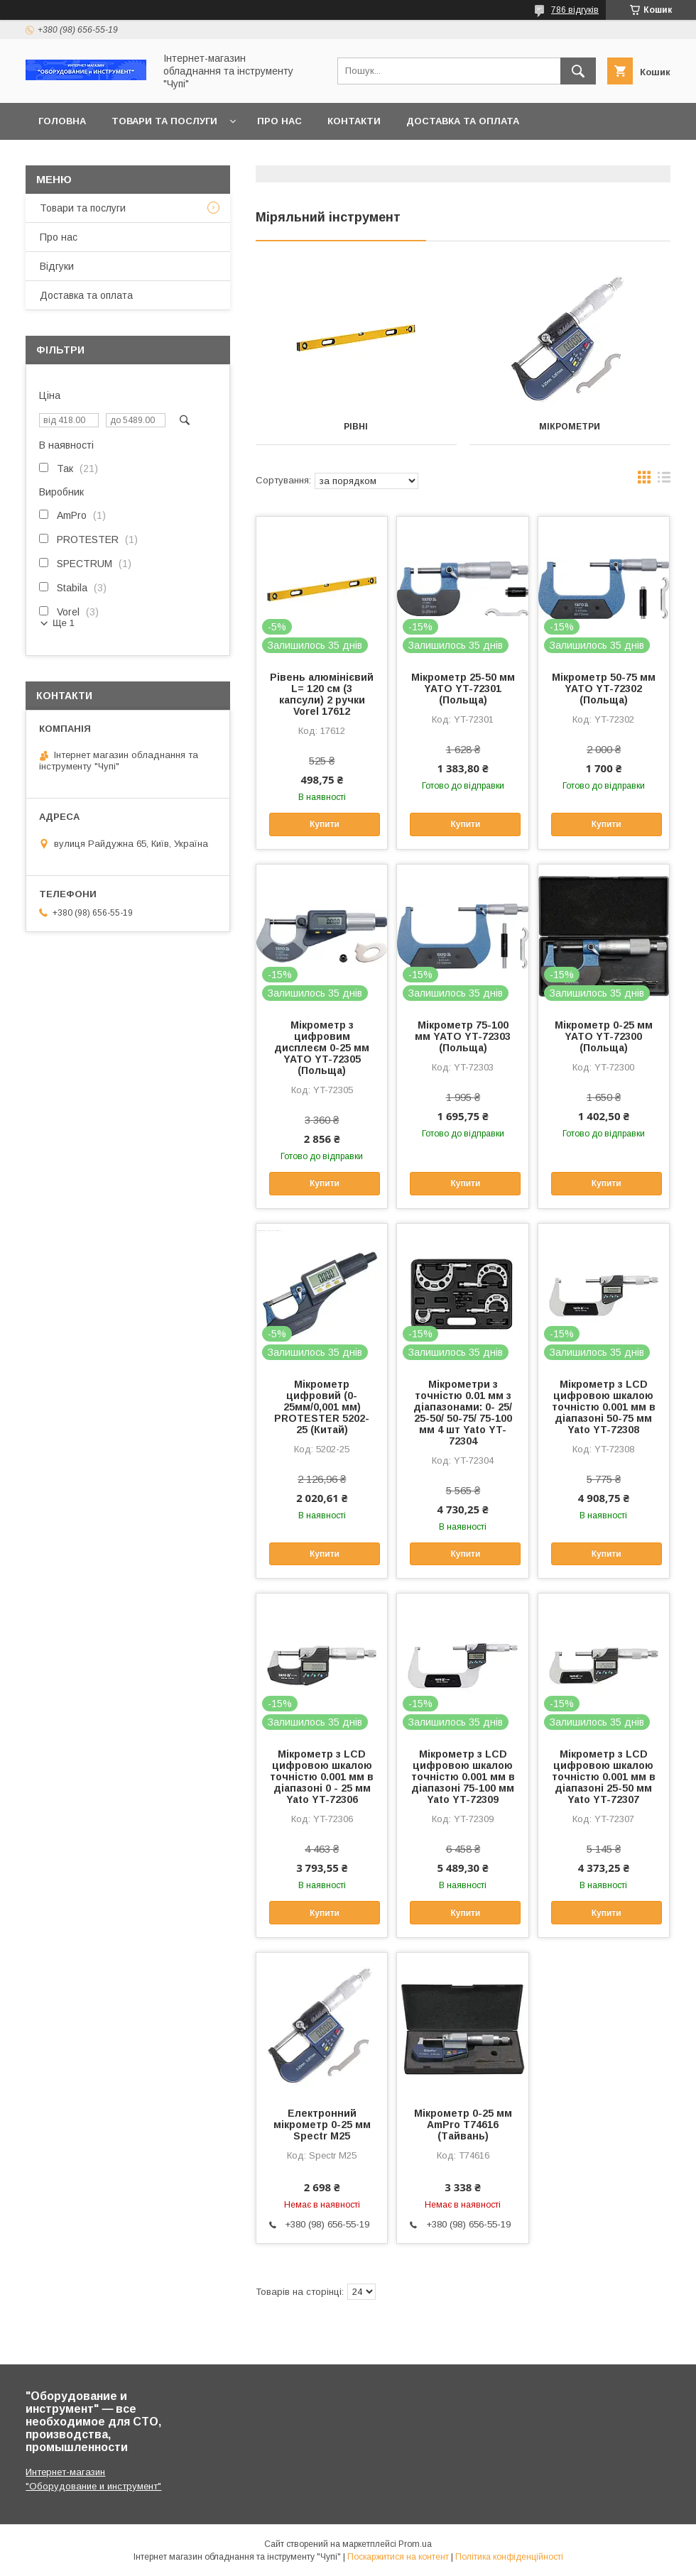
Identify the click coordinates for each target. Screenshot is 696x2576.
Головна (62, 121)
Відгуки (57, 266)
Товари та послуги (164, 121)
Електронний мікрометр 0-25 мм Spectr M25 (322, 2125)
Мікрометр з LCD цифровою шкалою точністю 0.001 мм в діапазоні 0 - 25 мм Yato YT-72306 (322, 1776)
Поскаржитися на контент (398, 2557)
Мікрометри (569, 427)
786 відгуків (575, 10)
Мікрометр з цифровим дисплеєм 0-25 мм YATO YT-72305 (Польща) (321, 1047)
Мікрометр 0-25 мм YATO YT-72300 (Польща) (604, 1036)
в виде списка (664, 480)
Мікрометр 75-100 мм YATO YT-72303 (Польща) (463, 1036)
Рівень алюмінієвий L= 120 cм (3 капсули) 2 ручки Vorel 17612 (322, 694)
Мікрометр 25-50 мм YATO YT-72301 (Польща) (463, 689)
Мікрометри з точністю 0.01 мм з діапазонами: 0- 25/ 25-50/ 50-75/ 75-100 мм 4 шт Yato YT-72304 (462, 1413)
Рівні (356, 427)
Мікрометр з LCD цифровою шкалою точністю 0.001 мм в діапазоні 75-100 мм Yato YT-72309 (463, 1776)
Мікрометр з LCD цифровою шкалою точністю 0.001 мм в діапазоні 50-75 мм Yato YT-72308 (604, 1407)
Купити (324, 824)
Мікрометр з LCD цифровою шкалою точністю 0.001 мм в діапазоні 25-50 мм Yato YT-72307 (604, 1776)
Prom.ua (415, 2544)
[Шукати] (578, 70)
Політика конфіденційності (509, 2557)
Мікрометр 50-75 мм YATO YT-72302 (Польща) (604, 689)
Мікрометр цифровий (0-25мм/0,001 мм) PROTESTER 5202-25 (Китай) (321, 1407)
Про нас (279, 121)
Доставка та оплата (462, 121)
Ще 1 (64, 623)
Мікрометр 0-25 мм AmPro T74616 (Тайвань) (463, 2125)
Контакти (354, 121)
